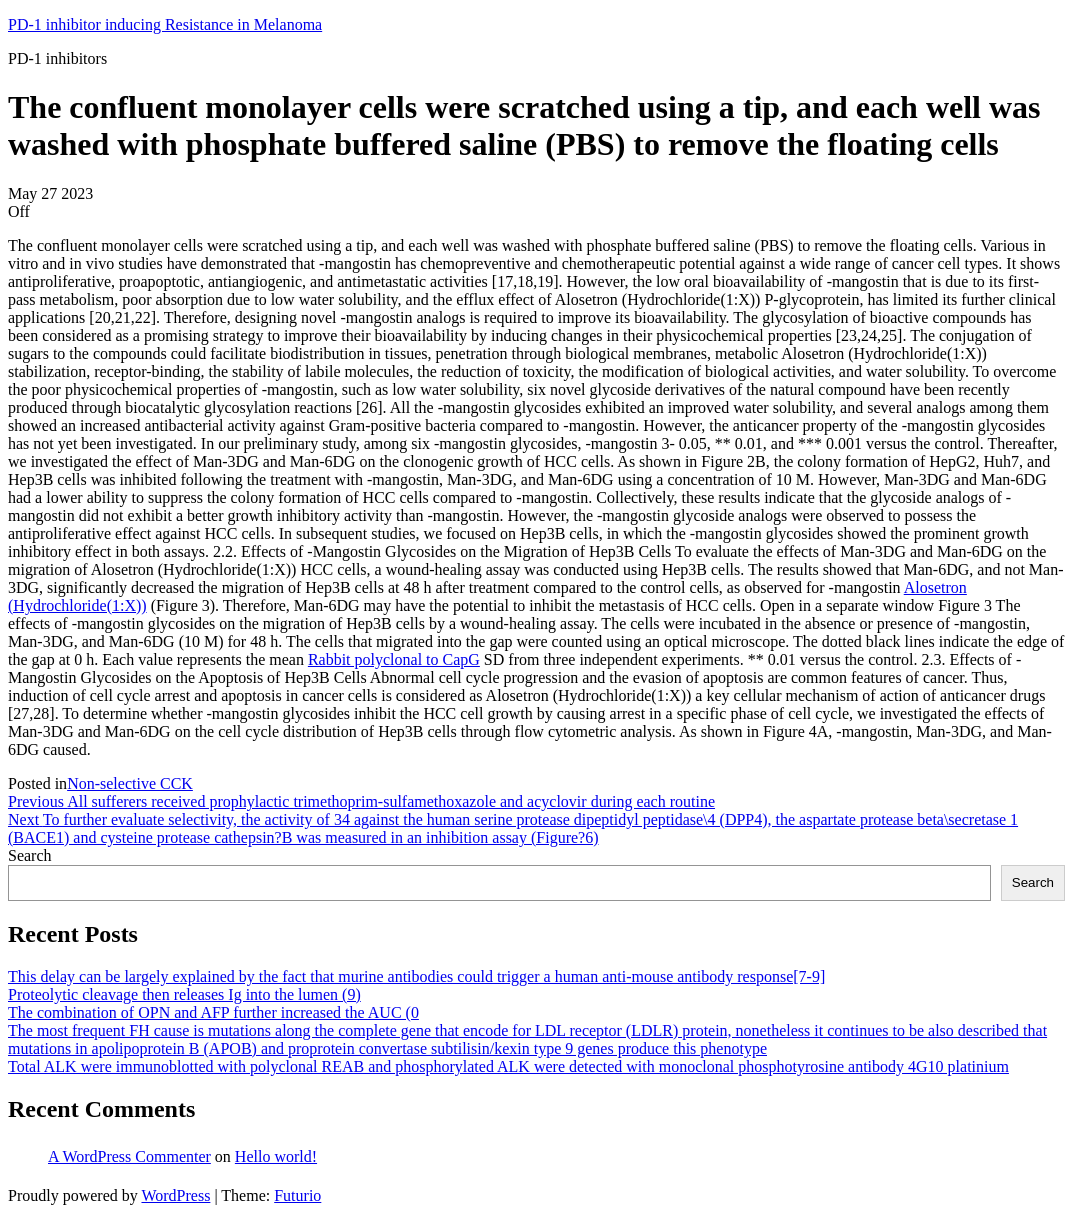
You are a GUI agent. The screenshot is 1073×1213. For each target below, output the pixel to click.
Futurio (297, 1195)
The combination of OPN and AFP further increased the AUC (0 (213, 1012)
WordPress (175, 1195)
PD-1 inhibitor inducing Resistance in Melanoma (165, 24)
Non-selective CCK (130, 783)
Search (30, 855)
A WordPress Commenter (129, 1156)
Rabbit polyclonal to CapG (394, 659)
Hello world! (276, 1156)
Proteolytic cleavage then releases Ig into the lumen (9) (184, 994)
